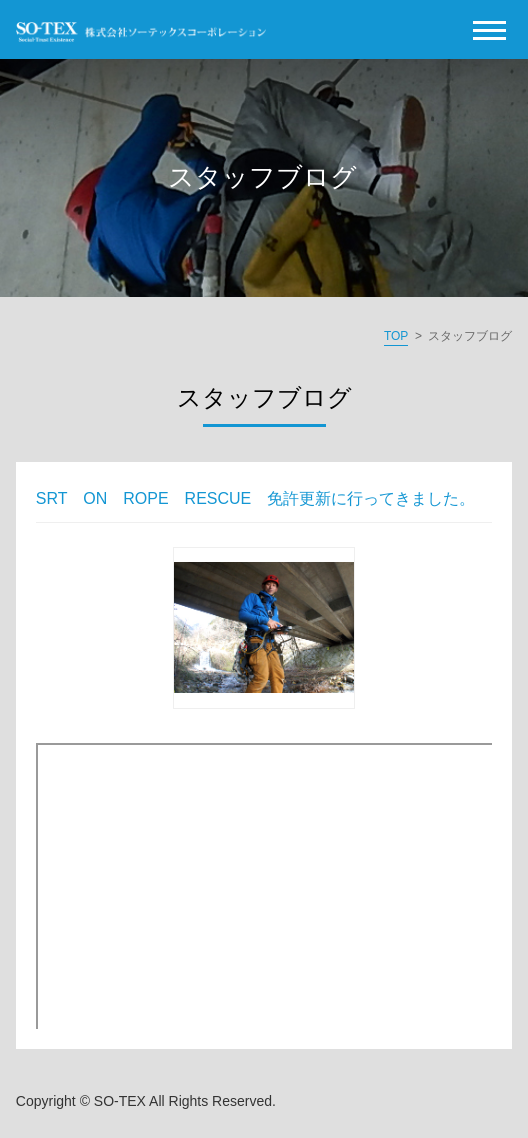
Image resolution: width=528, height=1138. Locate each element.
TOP (396, 336)
